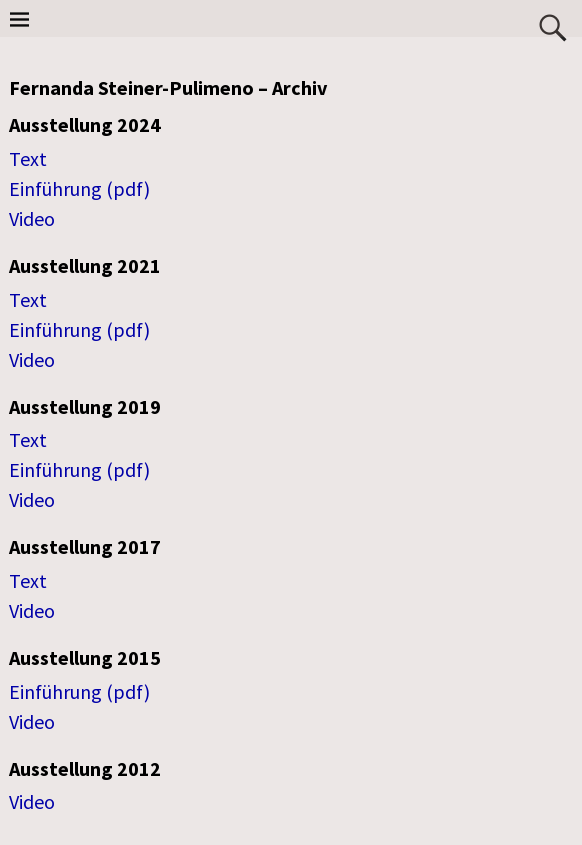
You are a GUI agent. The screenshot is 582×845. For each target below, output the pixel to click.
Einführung (57, 188)
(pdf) (128, 188)
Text (28, 158)
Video (32, 218)
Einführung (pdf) (79, 329)
